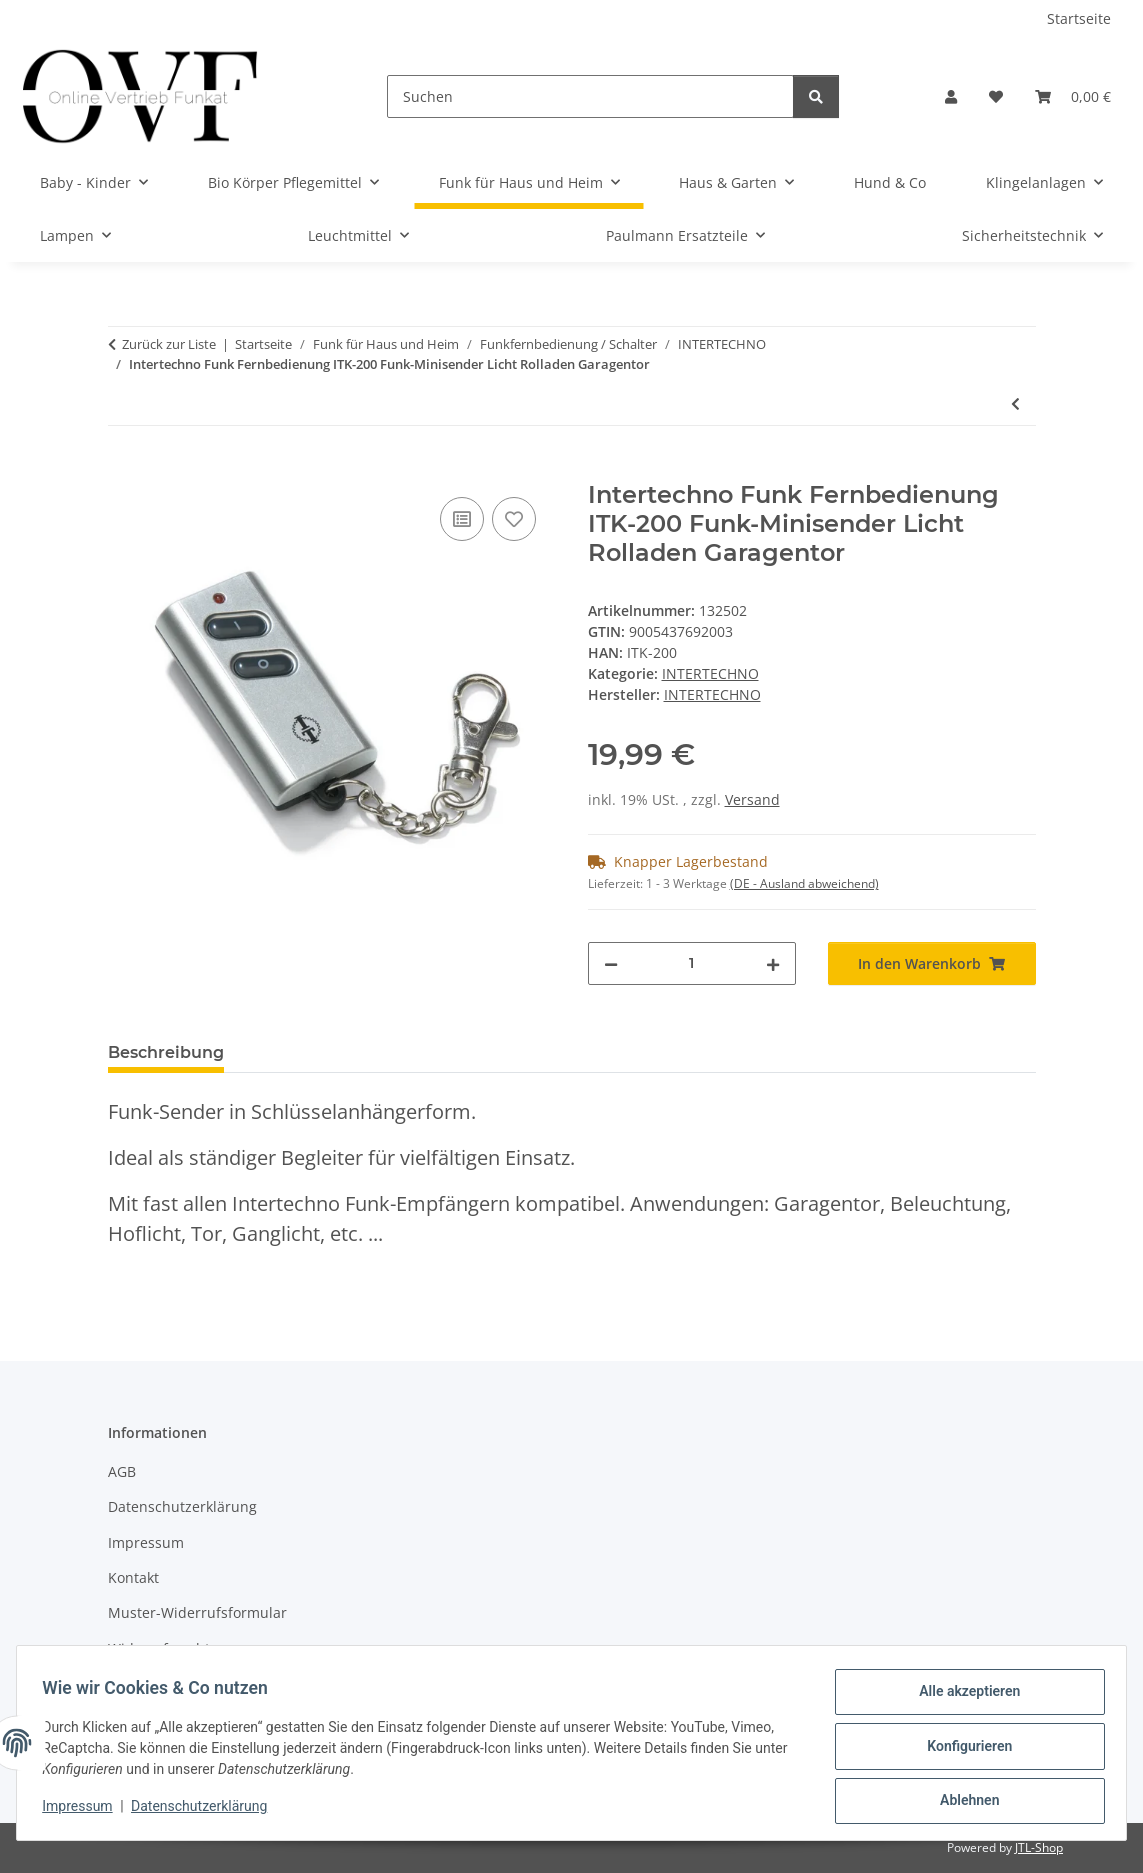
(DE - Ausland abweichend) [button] (804, 883)
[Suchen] (590, 96)
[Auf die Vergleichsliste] (462, 519)
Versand (752, 799)
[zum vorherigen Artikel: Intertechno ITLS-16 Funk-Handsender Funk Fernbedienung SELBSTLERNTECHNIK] (1015, 403)
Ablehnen (962, 1802)
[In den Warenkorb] (124, 470)
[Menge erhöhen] (773, 963)
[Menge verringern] (611, 963)
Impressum (84, 1811)
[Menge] (692, 963)
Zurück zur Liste (169, 344)
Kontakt (133, 1577)
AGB (122, 1471)
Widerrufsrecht (159, 1648)
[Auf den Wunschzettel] (514, 519)
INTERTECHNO (710, 673)
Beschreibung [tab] (166, 1052)
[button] (951, 96)
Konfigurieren (962, 1750)
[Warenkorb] (1073, 96)
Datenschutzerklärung (206, 1811)
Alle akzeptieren (962, 1698)
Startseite (1079, 18)
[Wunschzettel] (996, 96)
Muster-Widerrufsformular (197, 1612)
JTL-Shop (1039, 1847)
